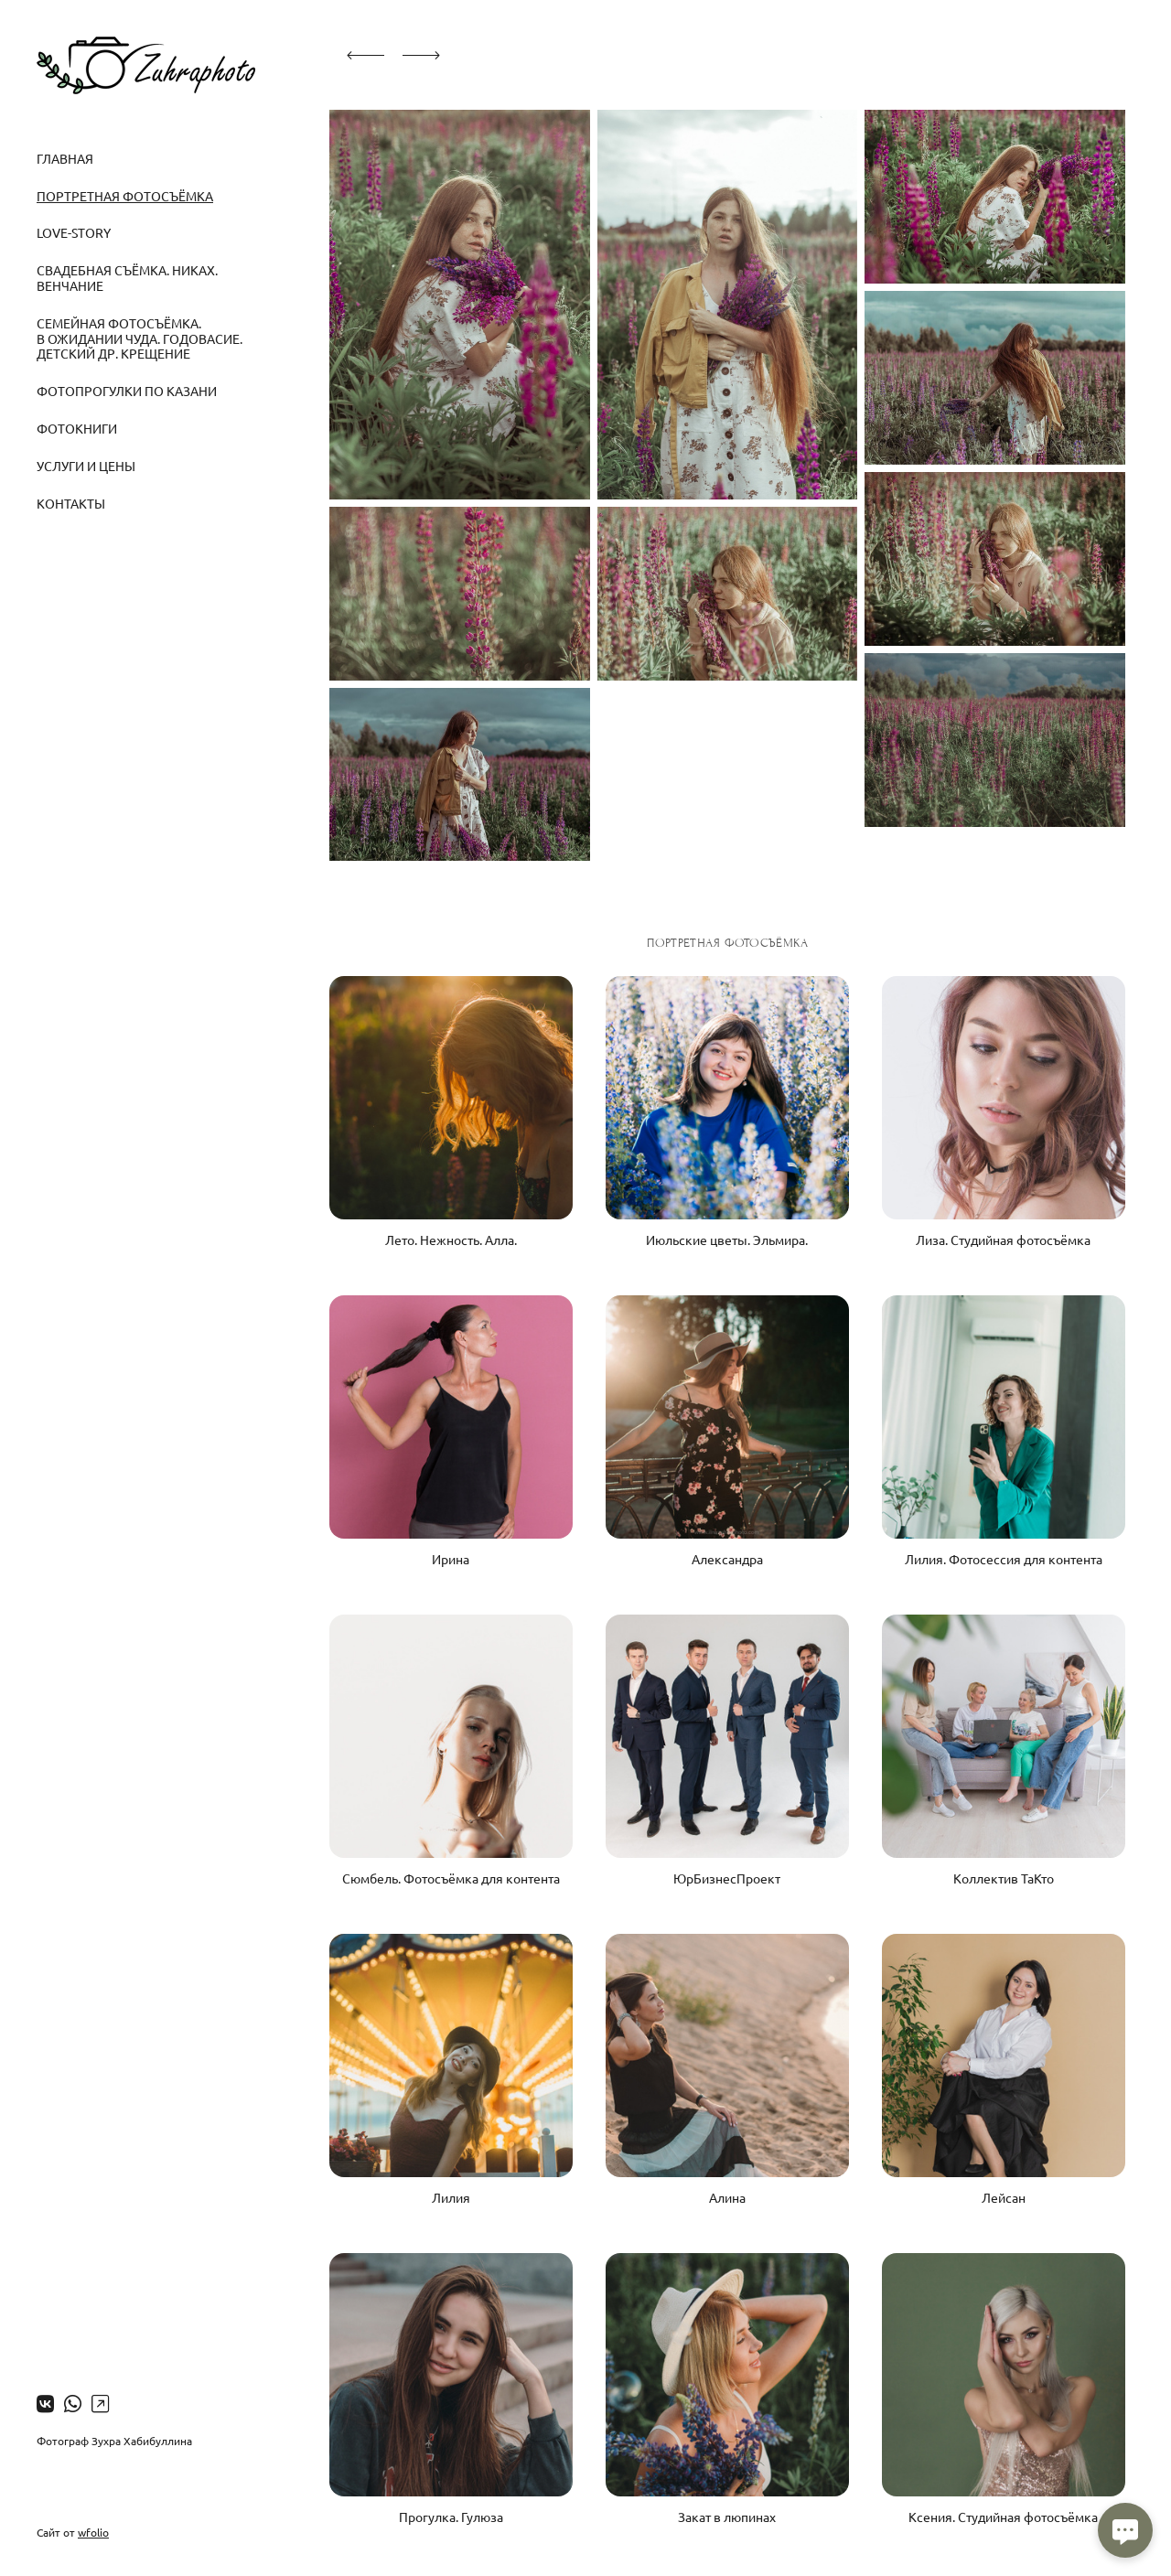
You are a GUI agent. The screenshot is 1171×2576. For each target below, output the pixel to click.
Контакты (71, 503)
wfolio (93, 2532)
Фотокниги (77, 428)
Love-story (74, 232)
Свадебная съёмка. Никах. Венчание (127, 278)
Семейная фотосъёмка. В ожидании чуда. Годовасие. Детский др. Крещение (139, 338)
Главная (65, 158)
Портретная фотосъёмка (125, 196)
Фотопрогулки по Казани (127, 390)
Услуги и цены (86, 465)
